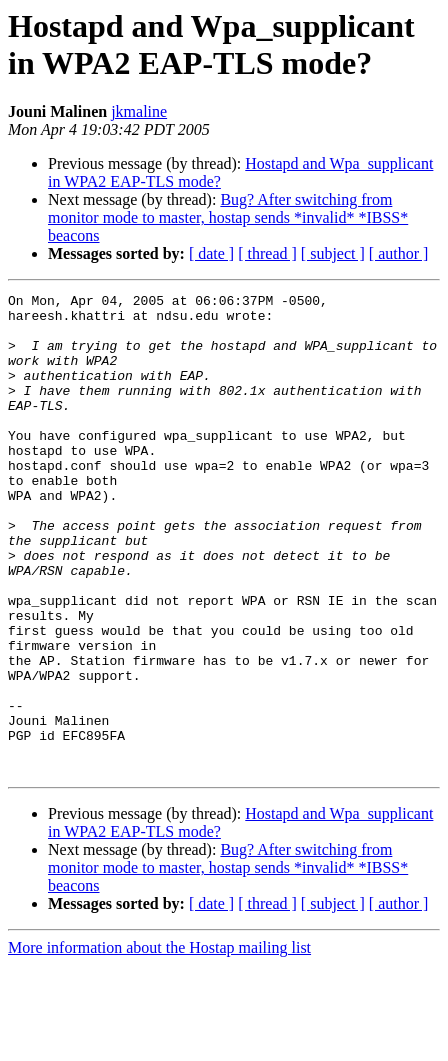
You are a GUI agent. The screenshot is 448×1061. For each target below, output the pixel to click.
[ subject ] (333, 253)
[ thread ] (267, 253)
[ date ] (211, 253)
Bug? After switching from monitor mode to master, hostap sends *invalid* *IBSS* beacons (228, 217)
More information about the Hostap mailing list (159, 1043)
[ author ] (399, 253)
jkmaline (139, 111)
